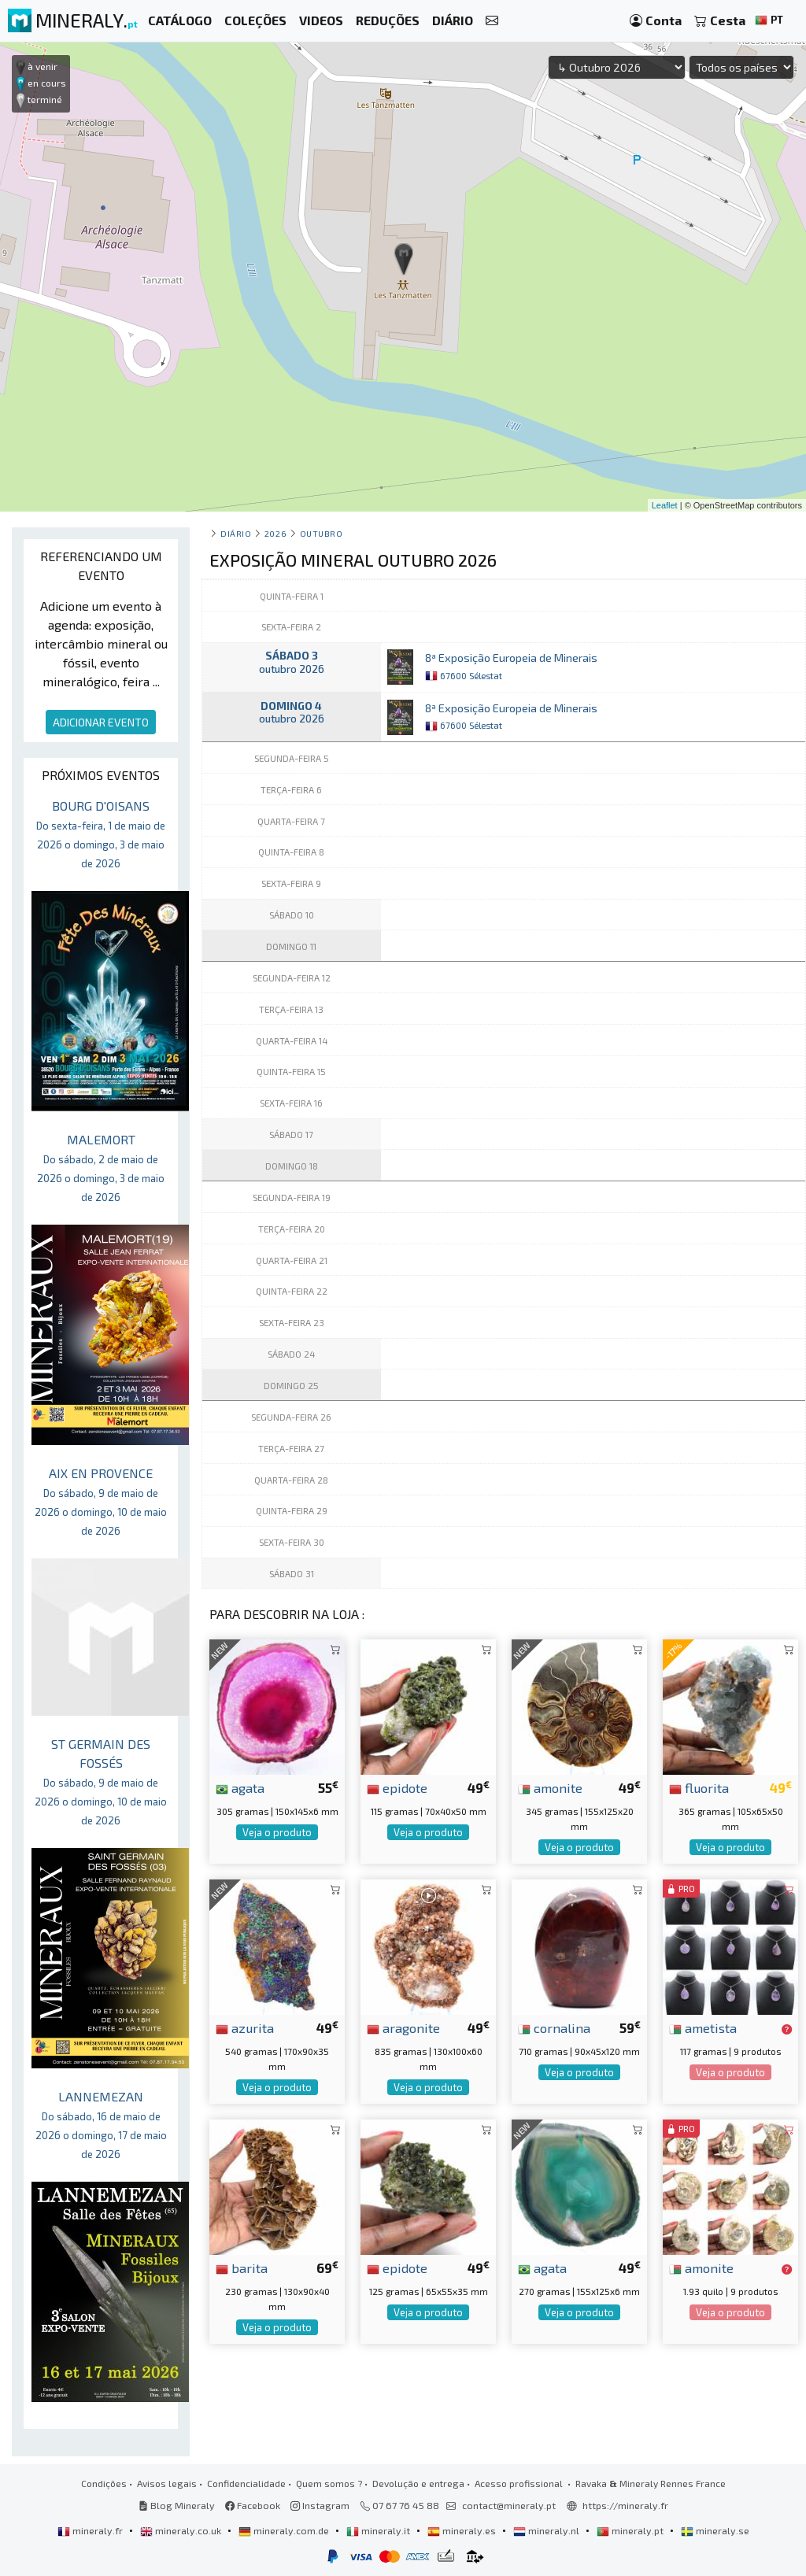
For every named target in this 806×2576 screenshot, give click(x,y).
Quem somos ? (329, 2483)
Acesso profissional (520, 2483)
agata (240, 1787)
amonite (550, 1787)
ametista (703, 2027)
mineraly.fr (91, 2530)
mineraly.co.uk (182, 2530)
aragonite (403, 2027)
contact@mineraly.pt (509, 2505)
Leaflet (665, 505)
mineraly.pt (631, 2530)
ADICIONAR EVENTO (101, 722)
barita (242, 2267)
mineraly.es (462, 2530)
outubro (321, 533)
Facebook (252, 2505)
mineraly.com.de (284, 2530)
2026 (275, 533)
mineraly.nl (547, 2530)
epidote (397, 1787)
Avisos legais (167, 2483)
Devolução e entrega (418, 2483)
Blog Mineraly (177, 2505)
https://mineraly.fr (625, 2505)
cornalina (554, 2027)
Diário (235, 533)
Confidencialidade (246, 2483)
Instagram (319, 2505)
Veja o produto (277, 1832)
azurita (245, 2027)
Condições (104, 2483)
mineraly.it (379, 2530)
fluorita (699, 1787)
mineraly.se (715, 2530)
